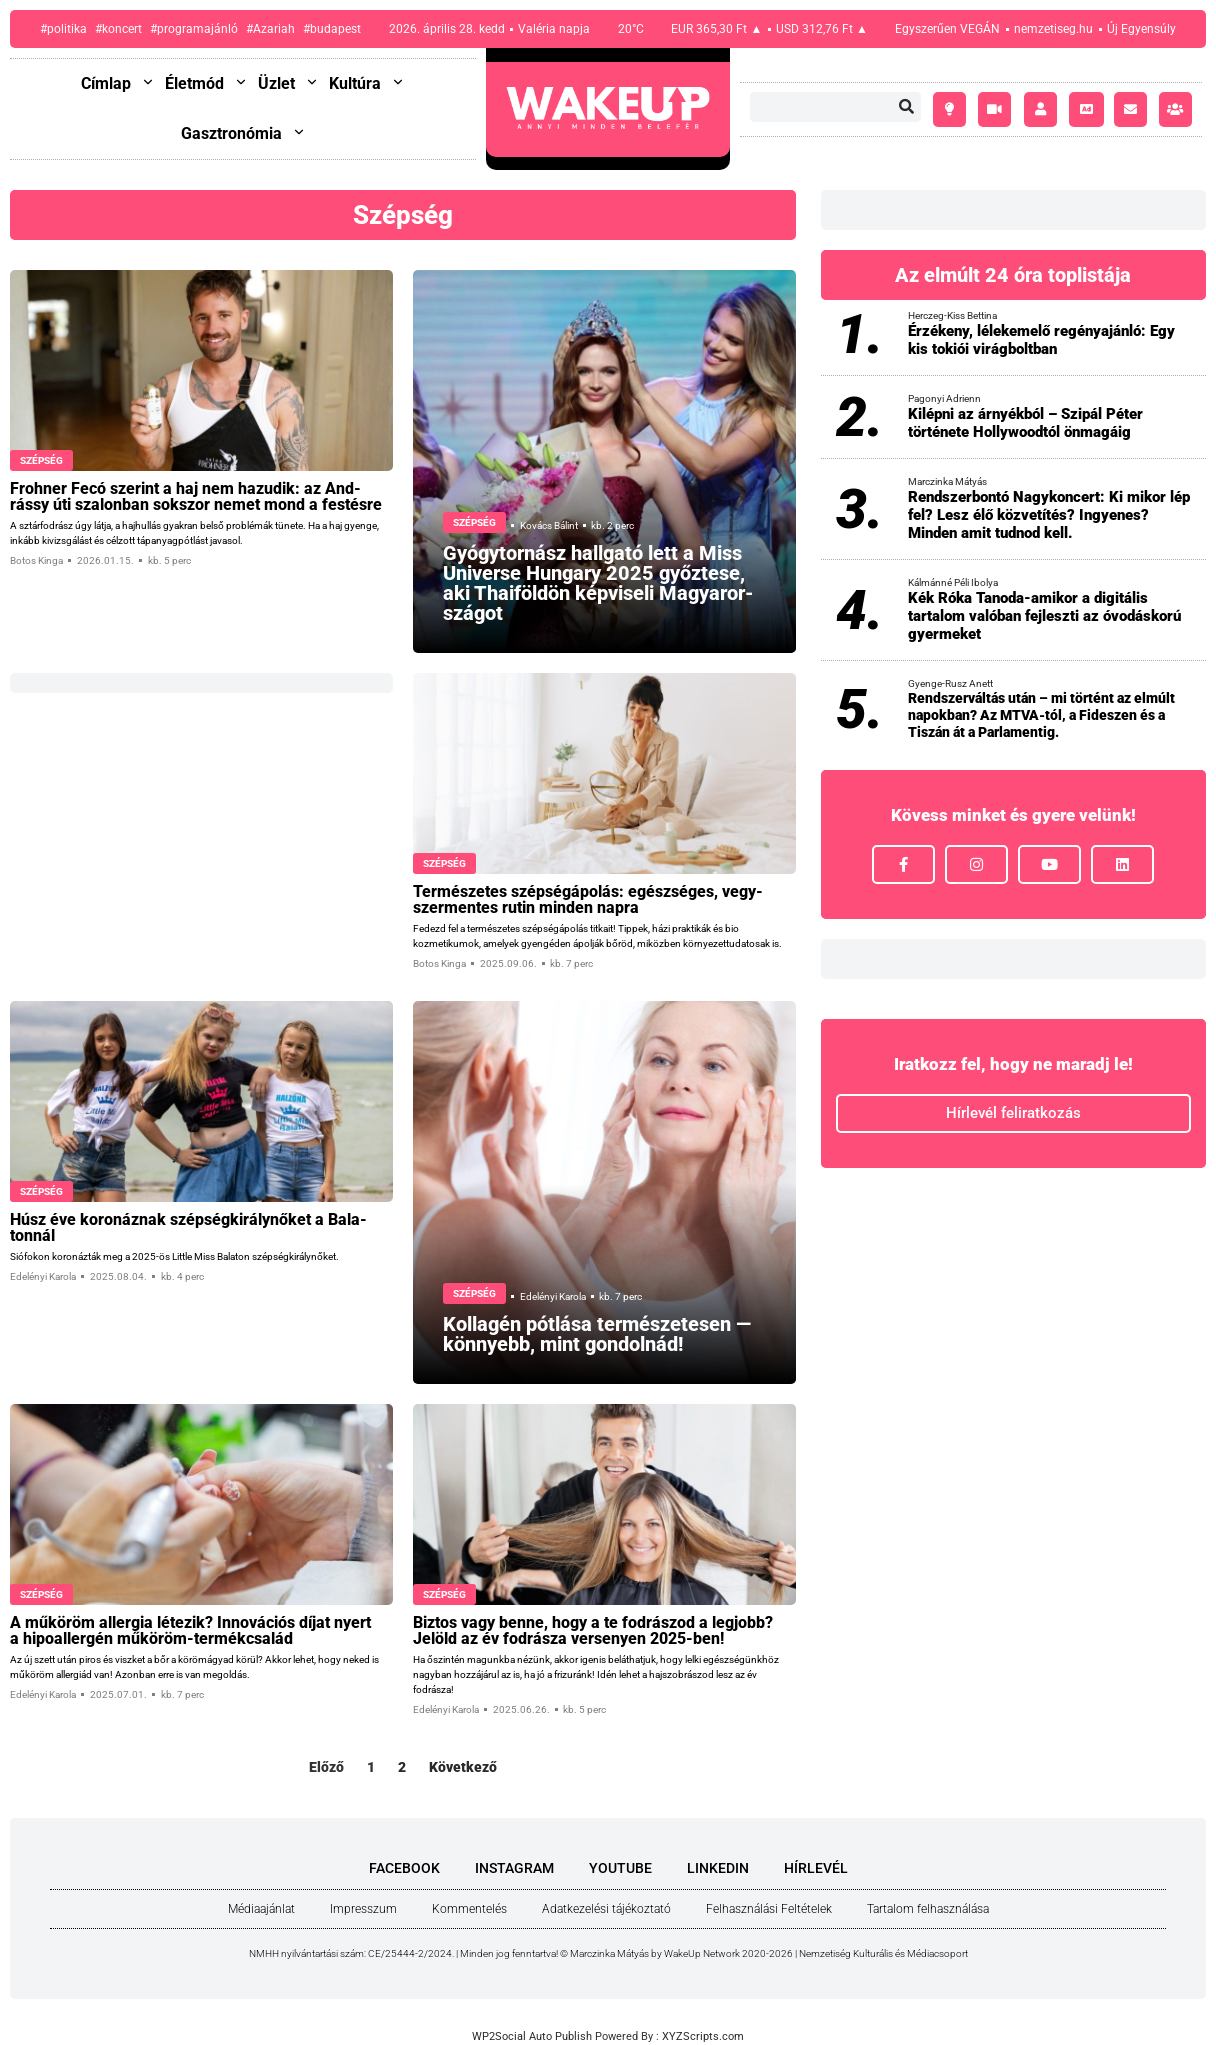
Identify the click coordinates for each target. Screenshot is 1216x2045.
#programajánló (194, 29)
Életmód (206, 83)
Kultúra (367, 83)
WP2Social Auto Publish (532, 2036)
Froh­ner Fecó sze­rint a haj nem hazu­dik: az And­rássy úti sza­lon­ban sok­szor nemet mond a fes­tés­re (196, 496)
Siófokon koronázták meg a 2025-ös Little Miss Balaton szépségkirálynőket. (174, 1256)
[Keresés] (906, 107)
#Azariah (270, 29)
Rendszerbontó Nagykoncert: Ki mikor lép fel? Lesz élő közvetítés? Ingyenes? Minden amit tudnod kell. (1049, 515)
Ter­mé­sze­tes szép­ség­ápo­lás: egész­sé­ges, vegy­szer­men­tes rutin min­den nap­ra (588, 899)
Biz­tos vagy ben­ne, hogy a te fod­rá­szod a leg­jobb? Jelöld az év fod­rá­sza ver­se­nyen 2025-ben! (593, 1630)
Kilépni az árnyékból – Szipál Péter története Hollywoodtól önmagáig (1025, 423)
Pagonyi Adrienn (944, 398)
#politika (63, 29)
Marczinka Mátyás (947, 481)
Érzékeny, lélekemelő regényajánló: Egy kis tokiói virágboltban (1041, 340)
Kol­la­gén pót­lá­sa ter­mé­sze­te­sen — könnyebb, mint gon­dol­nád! (597, 1334)
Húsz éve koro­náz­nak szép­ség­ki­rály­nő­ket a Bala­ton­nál (188, 1227)
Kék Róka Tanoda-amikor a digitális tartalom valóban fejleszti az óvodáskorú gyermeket (1044, 616)
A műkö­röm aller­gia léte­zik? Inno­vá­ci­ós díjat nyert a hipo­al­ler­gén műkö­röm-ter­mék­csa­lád (190, 1630)
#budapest (332, 29)
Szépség (41, 460)
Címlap (118, 83)
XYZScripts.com (703, 2036)
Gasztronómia (243, 133)
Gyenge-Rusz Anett (950, 683)
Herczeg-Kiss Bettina (952, 315)
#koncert (118, 29)
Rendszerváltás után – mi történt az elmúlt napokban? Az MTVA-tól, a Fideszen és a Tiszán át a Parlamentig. (1041, 715)
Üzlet (288, 83)
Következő (463, 1767)
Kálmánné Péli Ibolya (953, 582)
